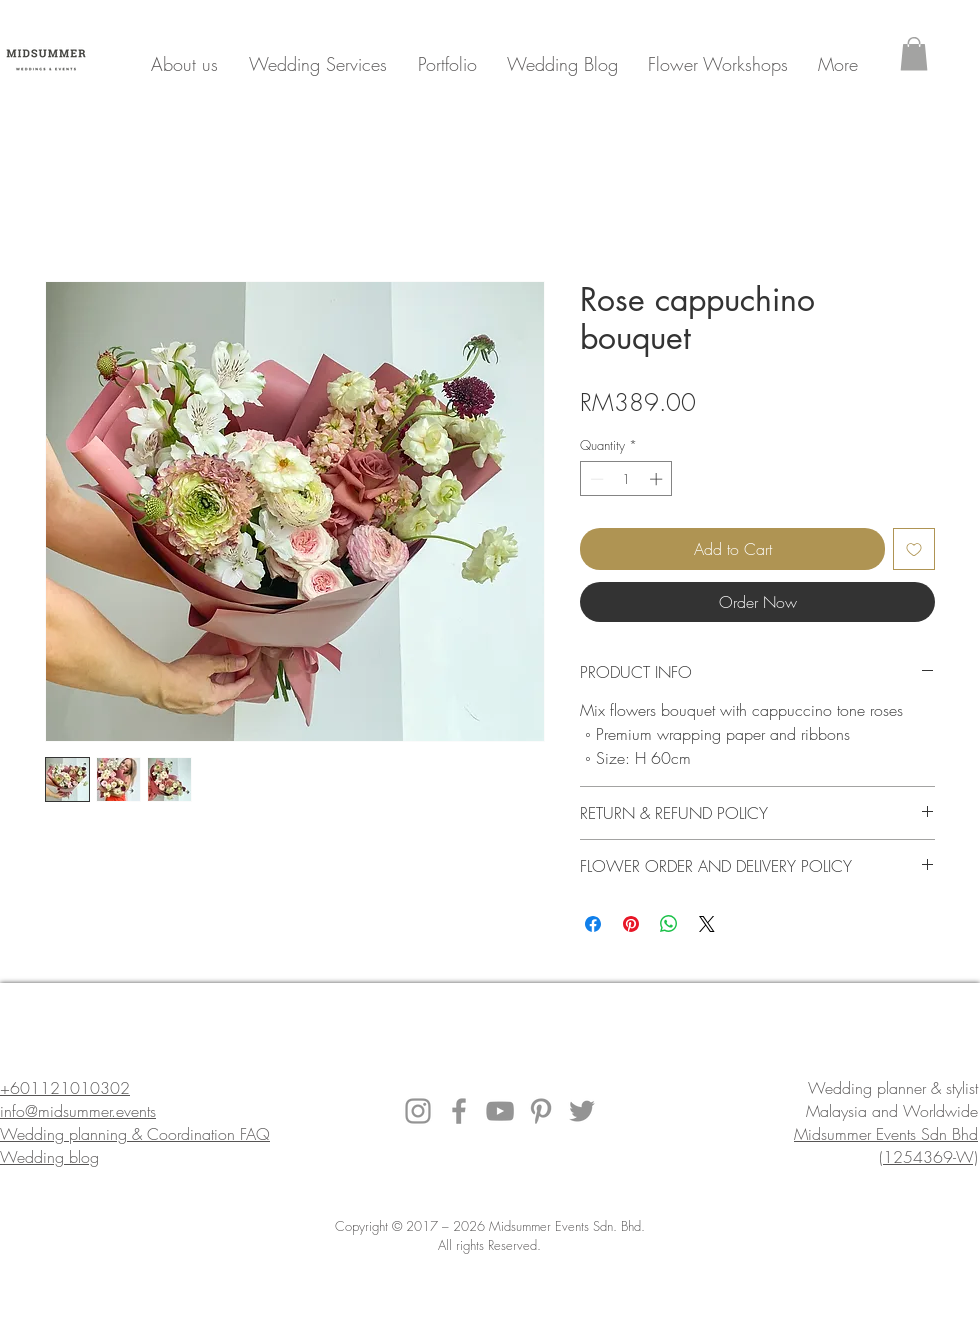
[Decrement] (595, 479)
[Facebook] (459, 1111)
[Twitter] (582, 1111)
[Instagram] (418, 1111)
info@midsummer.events (78, 1111)
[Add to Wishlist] (914, 549)
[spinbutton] (626, 479)
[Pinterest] (541, 1111)
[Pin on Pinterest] (631, 924)
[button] (914, 53)
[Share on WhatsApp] (669, 924)
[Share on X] (707, 924)
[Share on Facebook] (593, 924)
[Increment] (658, 479)
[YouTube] (500, 1111)
